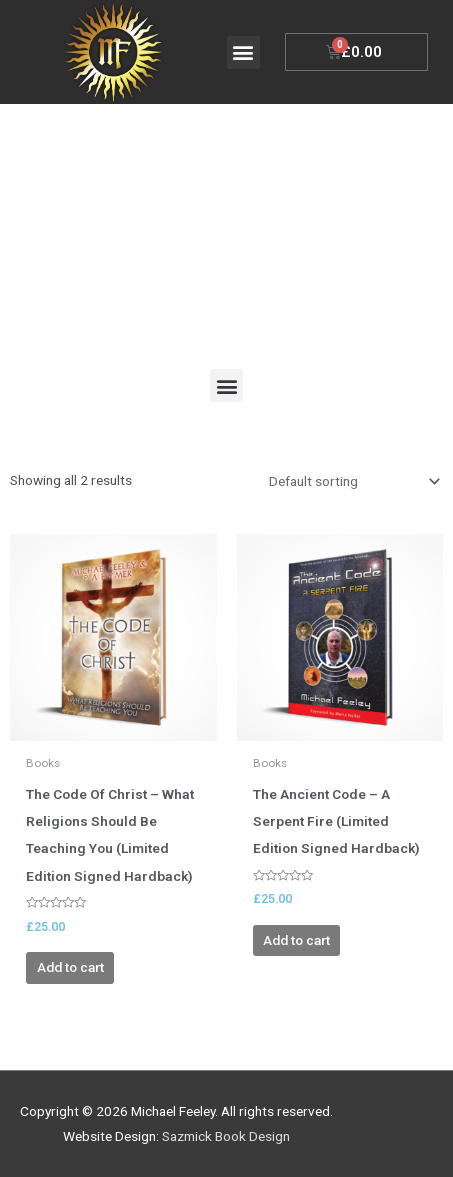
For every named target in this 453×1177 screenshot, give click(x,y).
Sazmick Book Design (226, 1136)
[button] (243, 52)
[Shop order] (350, 481)
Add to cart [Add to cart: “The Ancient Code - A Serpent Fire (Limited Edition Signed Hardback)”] (296, 940)
